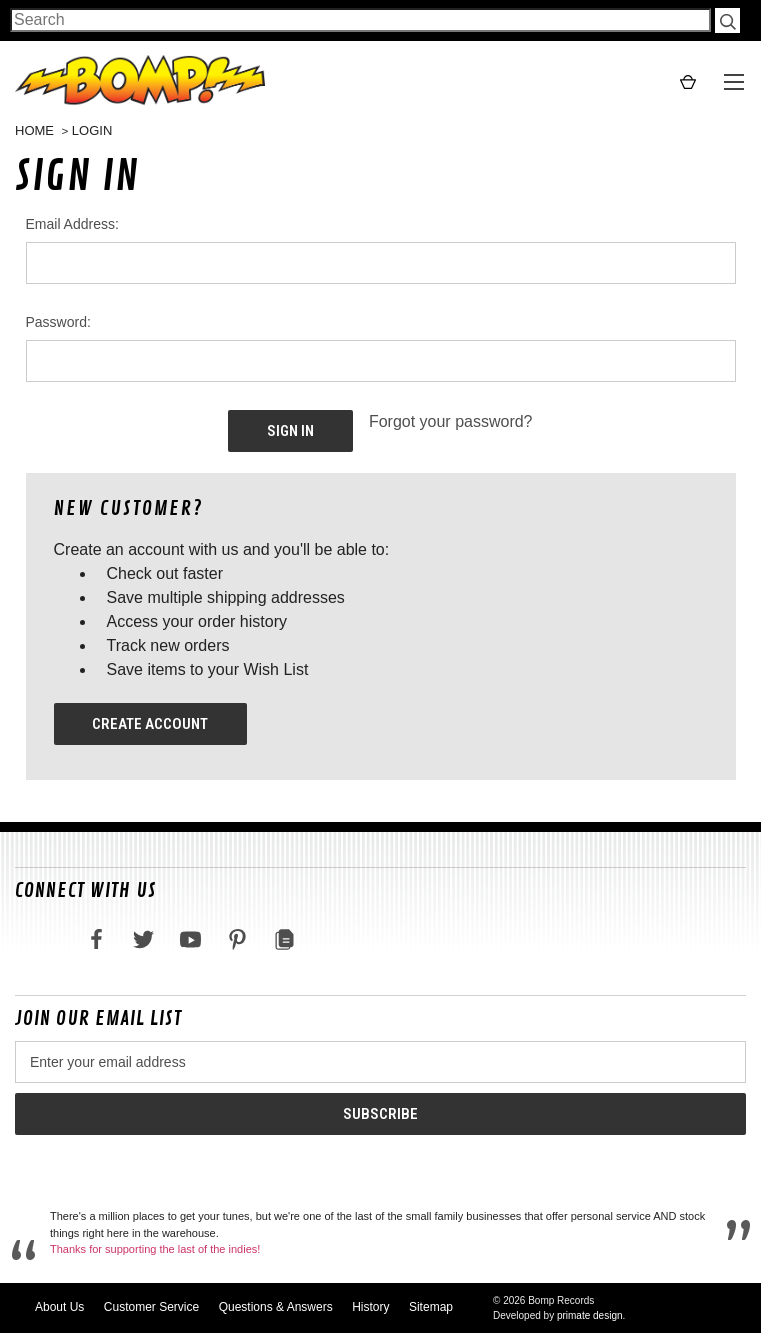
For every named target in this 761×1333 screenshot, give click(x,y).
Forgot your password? (451, 421)
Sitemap (431, 1307)
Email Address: (72, 224)
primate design (590, 1315)
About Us (59, 1307)
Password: (58, 322)
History (370, 1307)
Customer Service (151, 1307)
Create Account (150, 724)
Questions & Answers (276, 1307)
